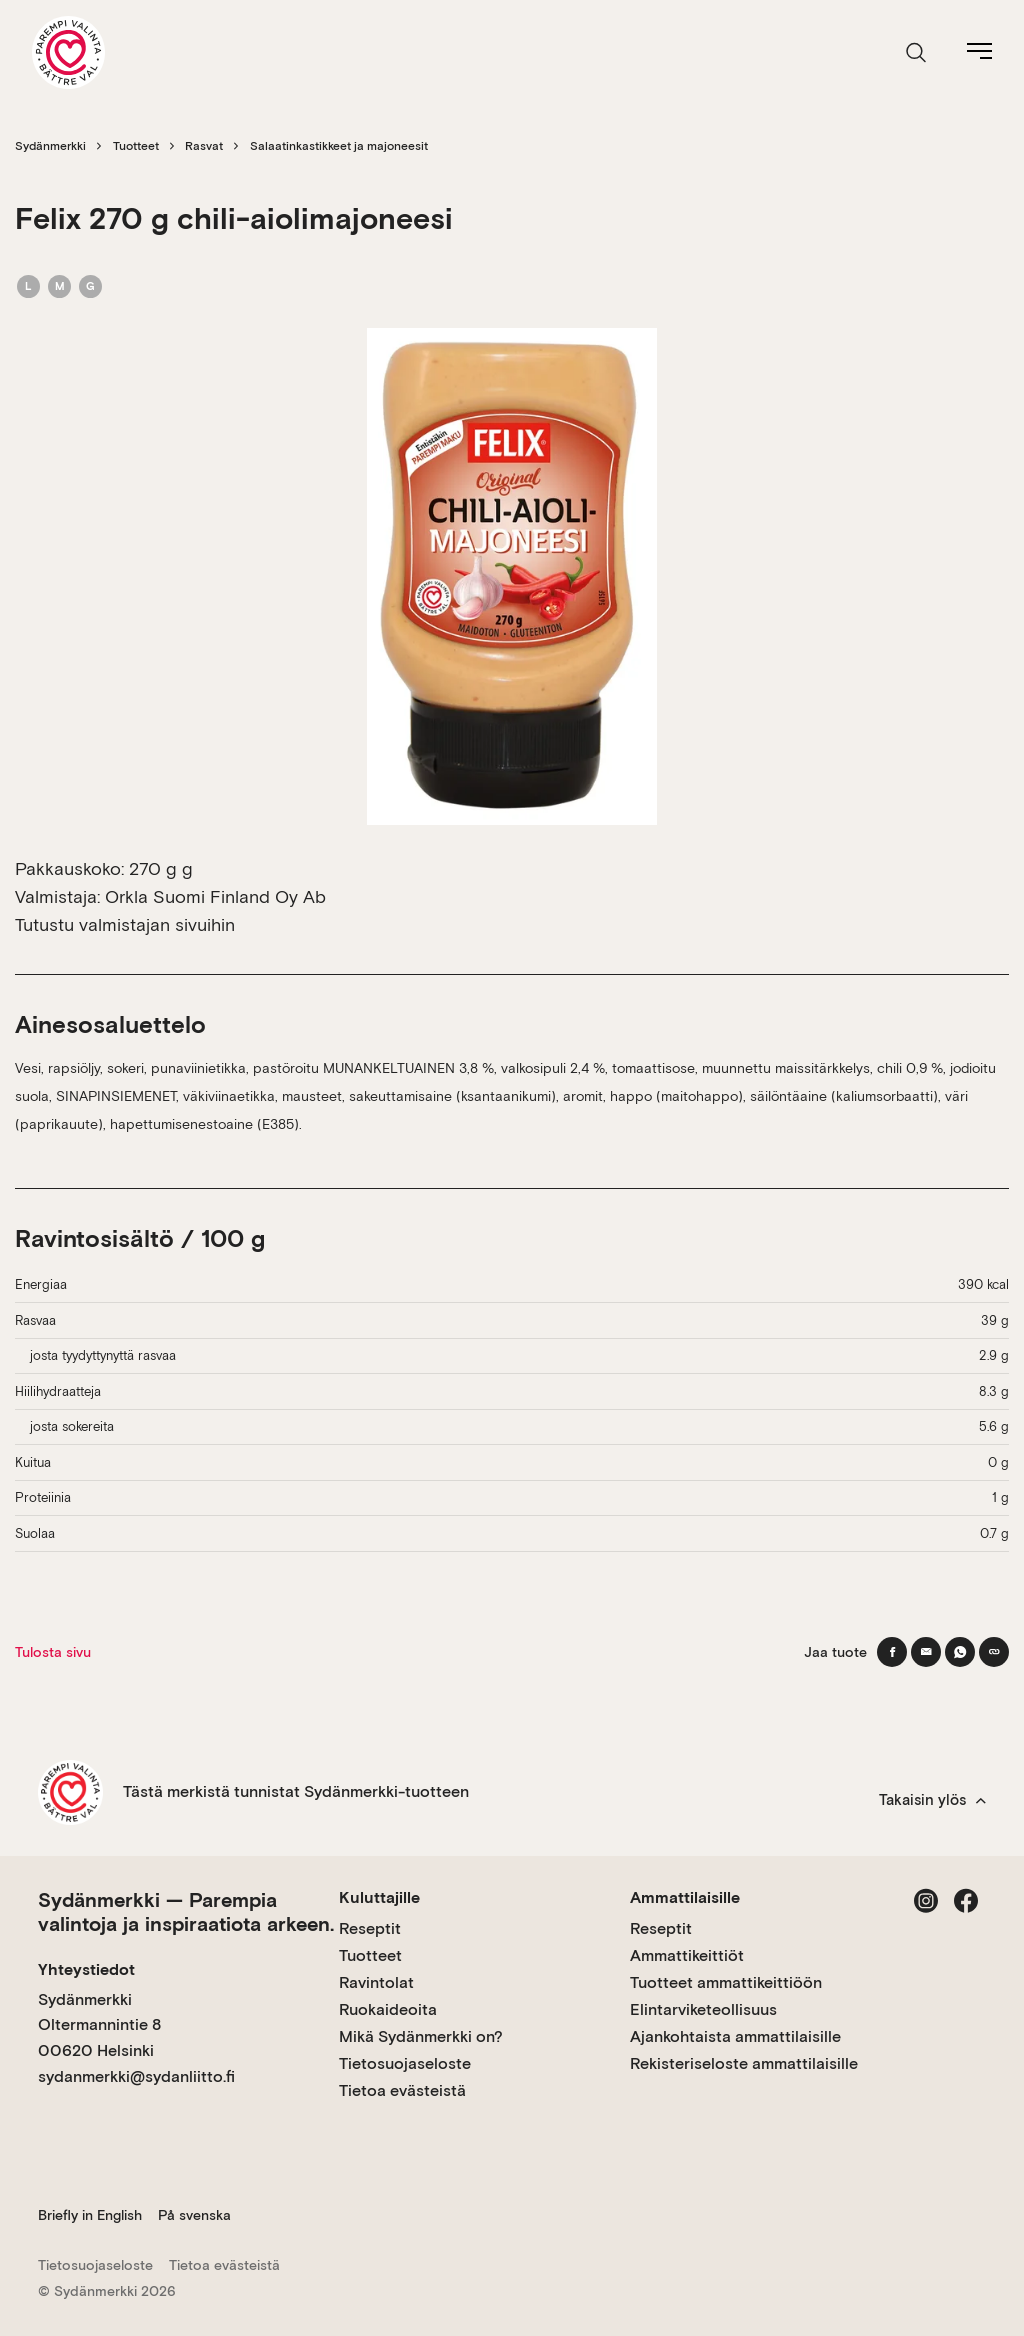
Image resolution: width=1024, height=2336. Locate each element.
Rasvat (204, 146)
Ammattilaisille (685, 1897)
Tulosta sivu (53, 1652)
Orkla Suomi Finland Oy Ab (215, 896)
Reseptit (370, 1928)
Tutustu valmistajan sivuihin (125, 924)
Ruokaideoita (388, 2009)
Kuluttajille (379, 1897)
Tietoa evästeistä (402, 2090)
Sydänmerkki (50, 146)
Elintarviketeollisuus (703, 2009)
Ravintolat (376, 1982)
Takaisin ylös (932, 1800)
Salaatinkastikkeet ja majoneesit (339, 146)
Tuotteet (136, 146)
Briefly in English (90, 2215)
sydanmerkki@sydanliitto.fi (136, 2076)
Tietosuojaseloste (405, 2063)
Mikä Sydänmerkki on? (421, 2036)
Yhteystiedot (86, 1969)
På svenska (194, 2215)
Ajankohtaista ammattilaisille (735, 2036)
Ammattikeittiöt (687, 1955)
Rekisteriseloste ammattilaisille (744, 2063)
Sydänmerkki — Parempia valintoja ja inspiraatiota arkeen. (186, 1912)
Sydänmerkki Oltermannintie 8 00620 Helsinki (99, 2025)
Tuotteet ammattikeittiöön (726, 1982)
